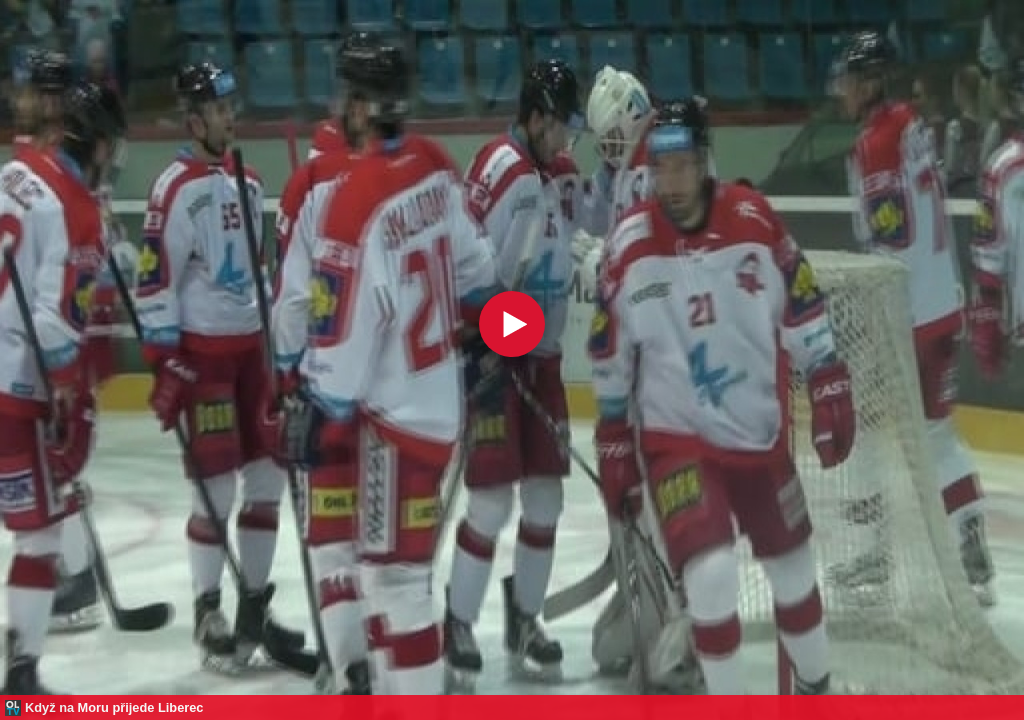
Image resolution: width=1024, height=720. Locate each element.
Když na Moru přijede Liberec (114, 707)
